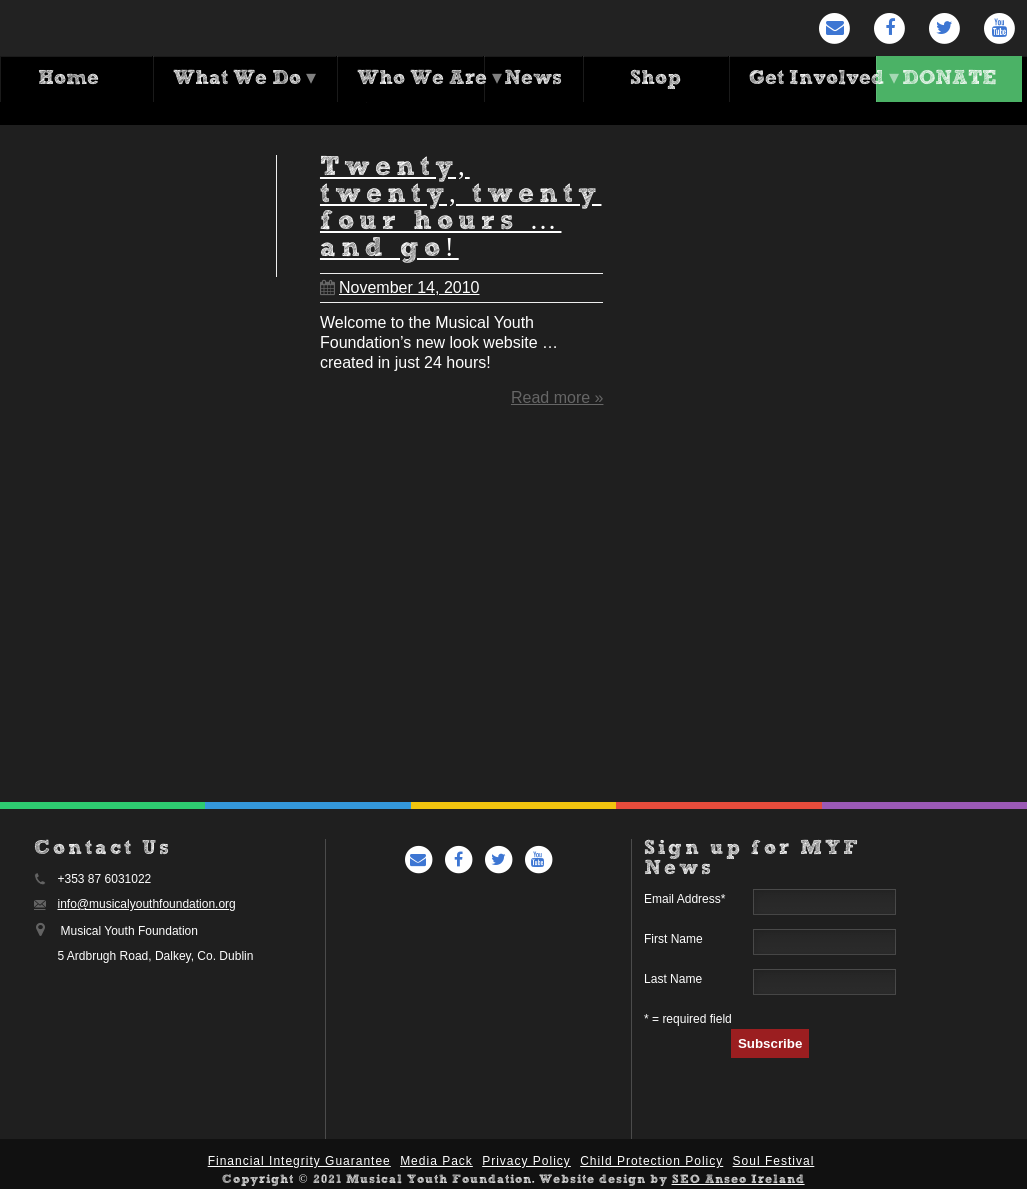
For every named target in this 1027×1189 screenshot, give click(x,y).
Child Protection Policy (651, 1161)
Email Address (684, 899)
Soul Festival (774, 1161)
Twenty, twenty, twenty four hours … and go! (461, 202)
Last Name (673, 979)
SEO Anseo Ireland (738, 1180)
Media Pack (436, 1161)
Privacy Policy (526, 1161)
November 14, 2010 (400, 280)
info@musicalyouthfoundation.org (147, 904)
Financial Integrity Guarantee (299, 1161)
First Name (673, 939)
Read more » (557, 390)
